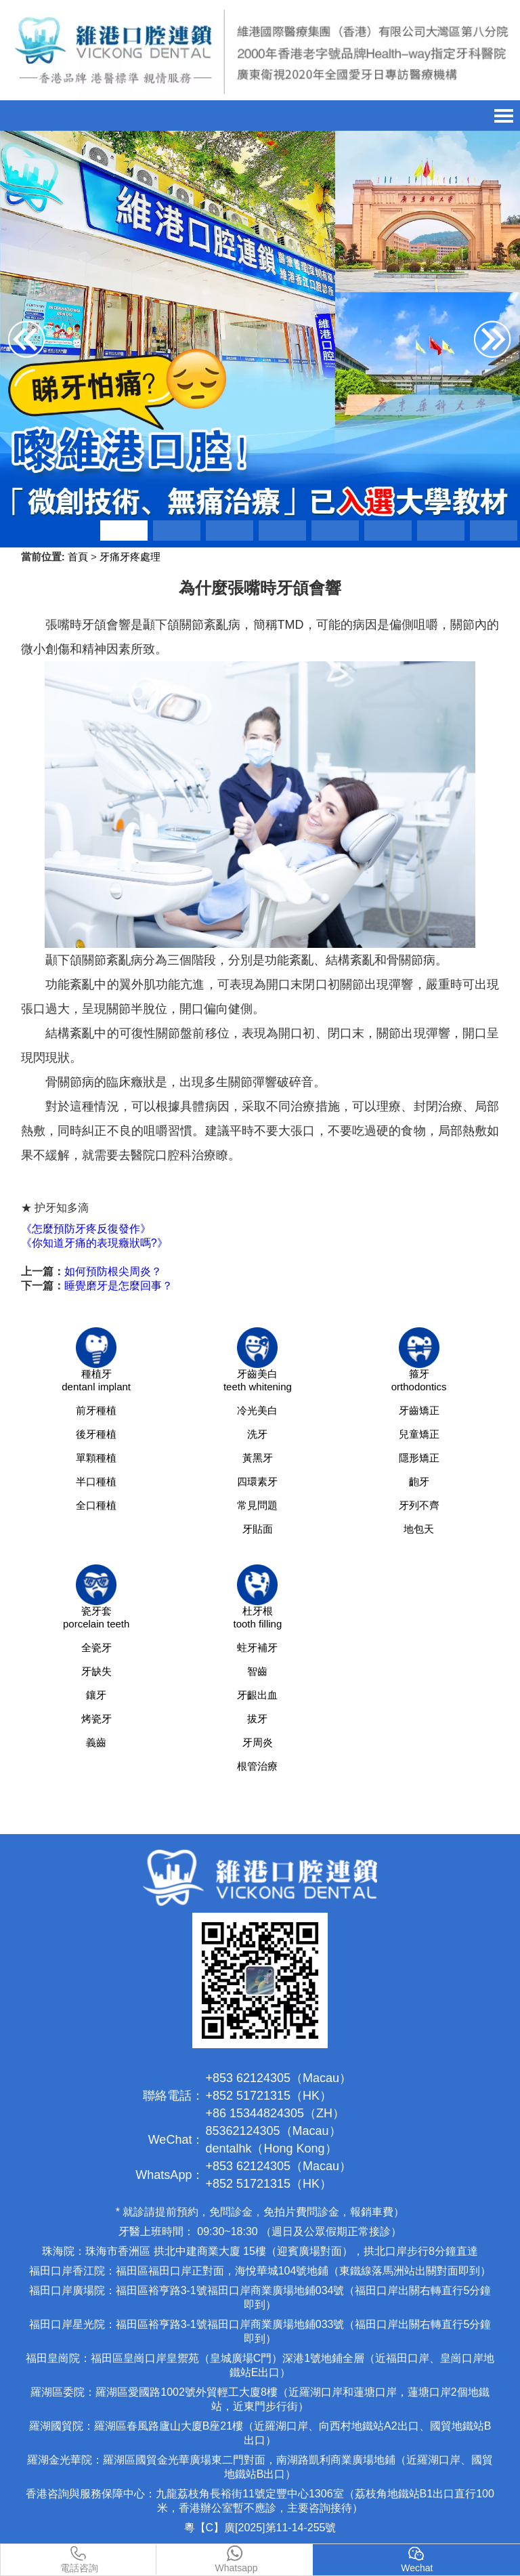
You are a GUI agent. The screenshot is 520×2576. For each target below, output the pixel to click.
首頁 (78, 556)
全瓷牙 (96, 1647)
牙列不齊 (419, 1505)
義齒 (96, 1742)
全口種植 (96, 1505)
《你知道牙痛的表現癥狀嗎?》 (94, 1243)
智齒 (257, 1671)
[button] (124, 530)
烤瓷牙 (96, 1718)
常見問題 (257, 1505)
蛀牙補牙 (257, 1647)
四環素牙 (257, 1481)
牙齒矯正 (419, 1410)
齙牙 (419, 1481)
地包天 (419, 1529)
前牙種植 (96, 1410)
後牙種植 (96, 1434)
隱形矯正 (419, 1457)
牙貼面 (257, 1529)
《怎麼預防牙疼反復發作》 (86, 1228)
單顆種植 (96, 1457)
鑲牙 (96, 1695)
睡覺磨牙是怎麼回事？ (118, 1285)
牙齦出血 (257, 1695)
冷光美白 (257, 1410)
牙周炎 (257, 1742)
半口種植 (96, 1481)
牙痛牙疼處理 (130, 556)
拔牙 (257, 1718)
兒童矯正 (419, 1434)
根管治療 (257, 1766)
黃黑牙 (257, 1457)
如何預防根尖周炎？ (113, 1271)
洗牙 (257, 1434)
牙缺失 (96, 1671)
